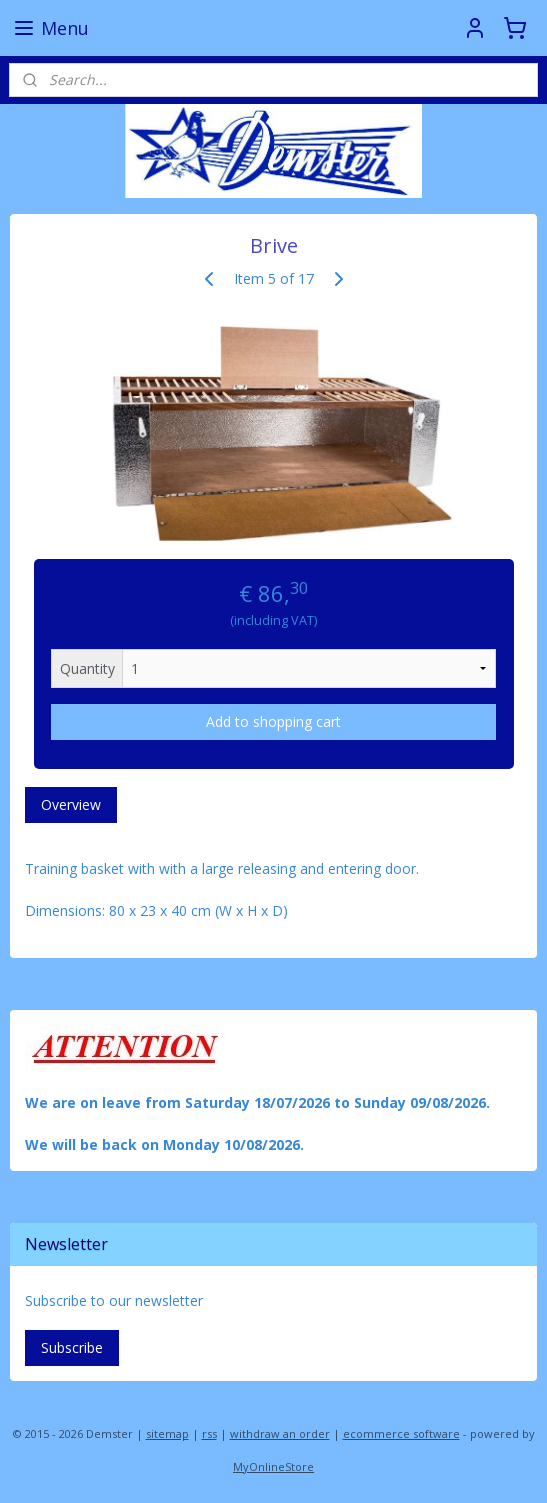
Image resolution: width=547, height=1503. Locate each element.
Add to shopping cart (273, 721)
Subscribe (72, 1347)
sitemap (167, 1433)
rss (209, 1433)
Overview (71, 804)
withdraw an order (280, 1433)
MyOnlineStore (273, 1466)
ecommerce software (401, 1433)
